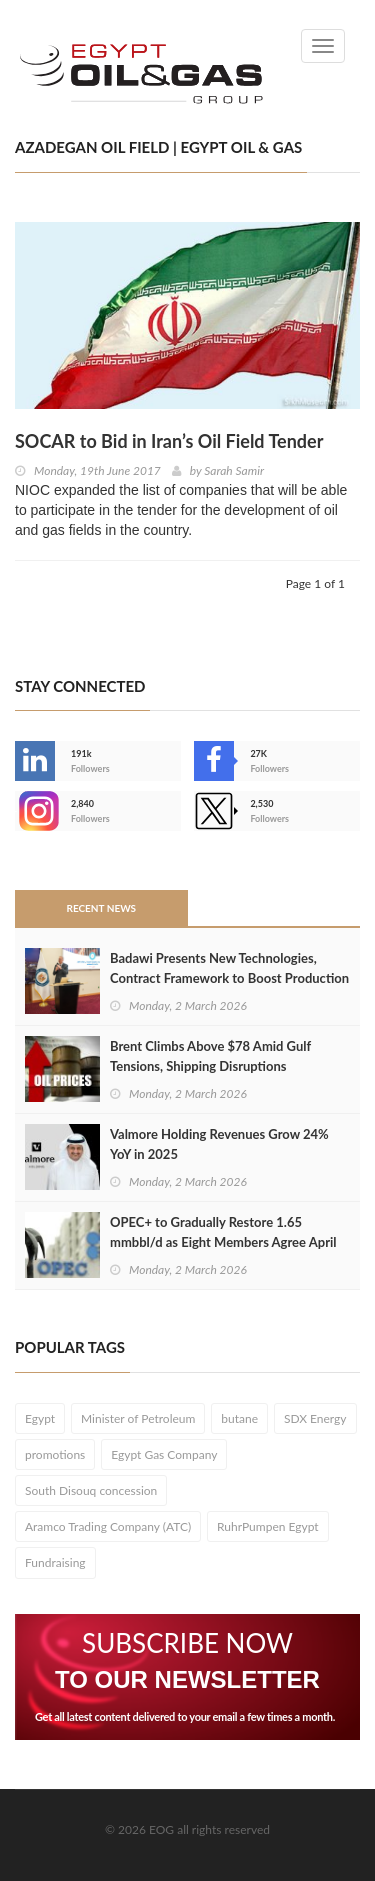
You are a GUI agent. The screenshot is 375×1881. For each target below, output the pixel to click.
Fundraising (55, 1562)
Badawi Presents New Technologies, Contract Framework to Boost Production (229, 968)
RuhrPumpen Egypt (268, 1526)
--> (35, 811)
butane (239, 1418)
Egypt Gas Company (164, 1454)
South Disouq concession (91, 1490)
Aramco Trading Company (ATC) (108, 1526)
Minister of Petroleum (138, 1418)
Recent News (101, 908)
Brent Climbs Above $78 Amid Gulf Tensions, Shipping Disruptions (210, 1056)
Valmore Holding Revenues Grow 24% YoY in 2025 (219, 1144)
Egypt (40, 1418)
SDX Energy (315, 1418)
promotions (55, 1454)
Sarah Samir (234, 470)
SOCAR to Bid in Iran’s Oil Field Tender (169, 441)
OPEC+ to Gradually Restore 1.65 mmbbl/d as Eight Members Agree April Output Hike (223, 1242)
